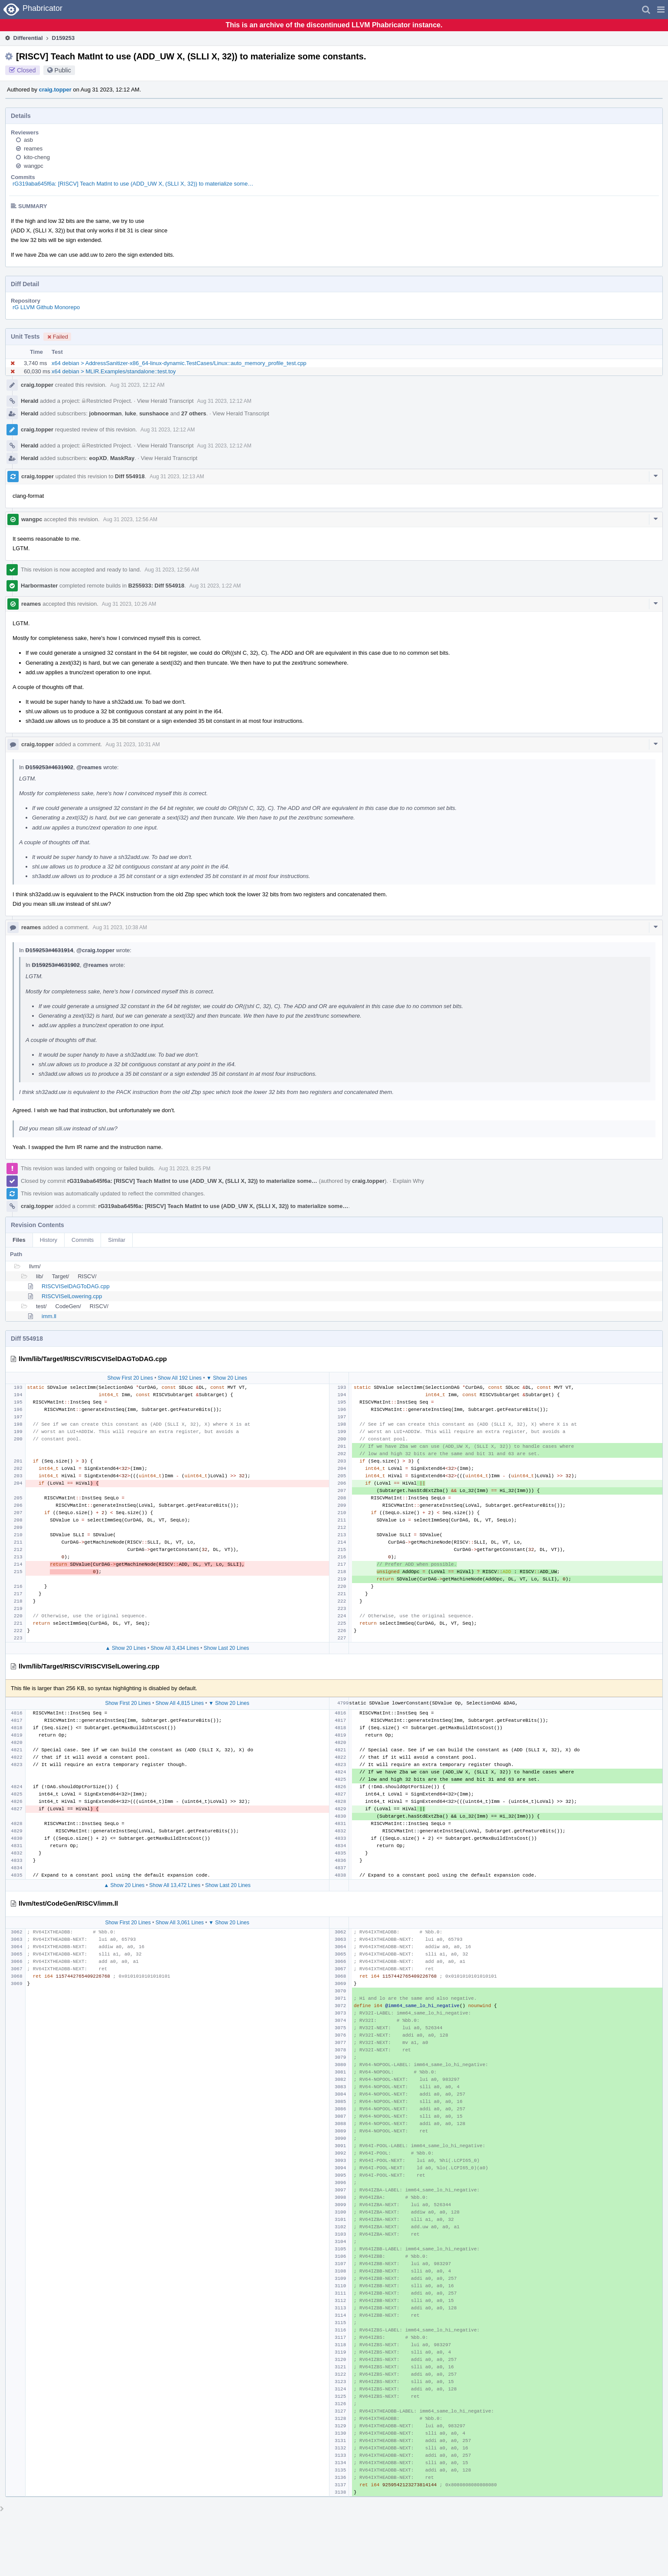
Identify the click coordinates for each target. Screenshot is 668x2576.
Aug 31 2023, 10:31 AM (132, 744)
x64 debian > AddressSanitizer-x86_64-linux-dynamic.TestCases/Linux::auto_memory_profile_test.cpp (179, 363)
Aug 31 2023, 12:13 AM (177, 476)
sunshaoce (154, 413)
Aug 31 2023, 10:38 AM (120, 927)
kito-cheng (37, 157)
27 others (193, 413)
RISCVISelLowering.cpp (72, 1296)
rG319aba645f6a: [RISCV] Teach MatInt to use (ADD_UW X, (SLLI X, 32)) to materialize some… (133, 183)
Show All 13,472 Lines (174, 1885)
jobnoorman (105, 413)
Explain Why (408, 1181)
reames (33, 148)
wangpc (33, 166)
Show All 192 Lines (180, 1378)
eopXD (98, 458)
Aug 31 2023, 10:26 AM (129, 604)
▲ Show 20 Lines (125, 1648)
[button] (661, 9)
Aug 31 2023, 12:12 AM (137, 385)
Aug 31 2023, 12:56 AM (130, 519)
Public (63, 70)
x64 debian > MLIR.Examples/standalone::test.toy (114, 371)
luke (130, 413)
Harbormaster (39, 585)
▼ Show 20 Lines (226, 1378)
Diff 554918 (130, 476)
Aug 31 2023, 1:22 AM (215, 586)
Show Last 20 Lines (226, 1648)
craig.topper (55, 89)
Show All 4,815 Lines (180, 1703)
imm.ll (49, 1316)
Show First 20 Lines (130, 1378)
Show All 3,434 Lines (175, 1648)
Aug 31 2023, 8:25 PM (184, 1169)
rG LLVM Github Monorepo (46, 307)
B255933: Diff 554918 (156, 585)
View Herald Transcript (165, 401)
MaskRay (122, 458)
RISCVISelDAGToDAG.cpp (76, 1286)
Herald (29, 401)
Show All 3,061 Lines (180, 1923)
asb (28, 140)
